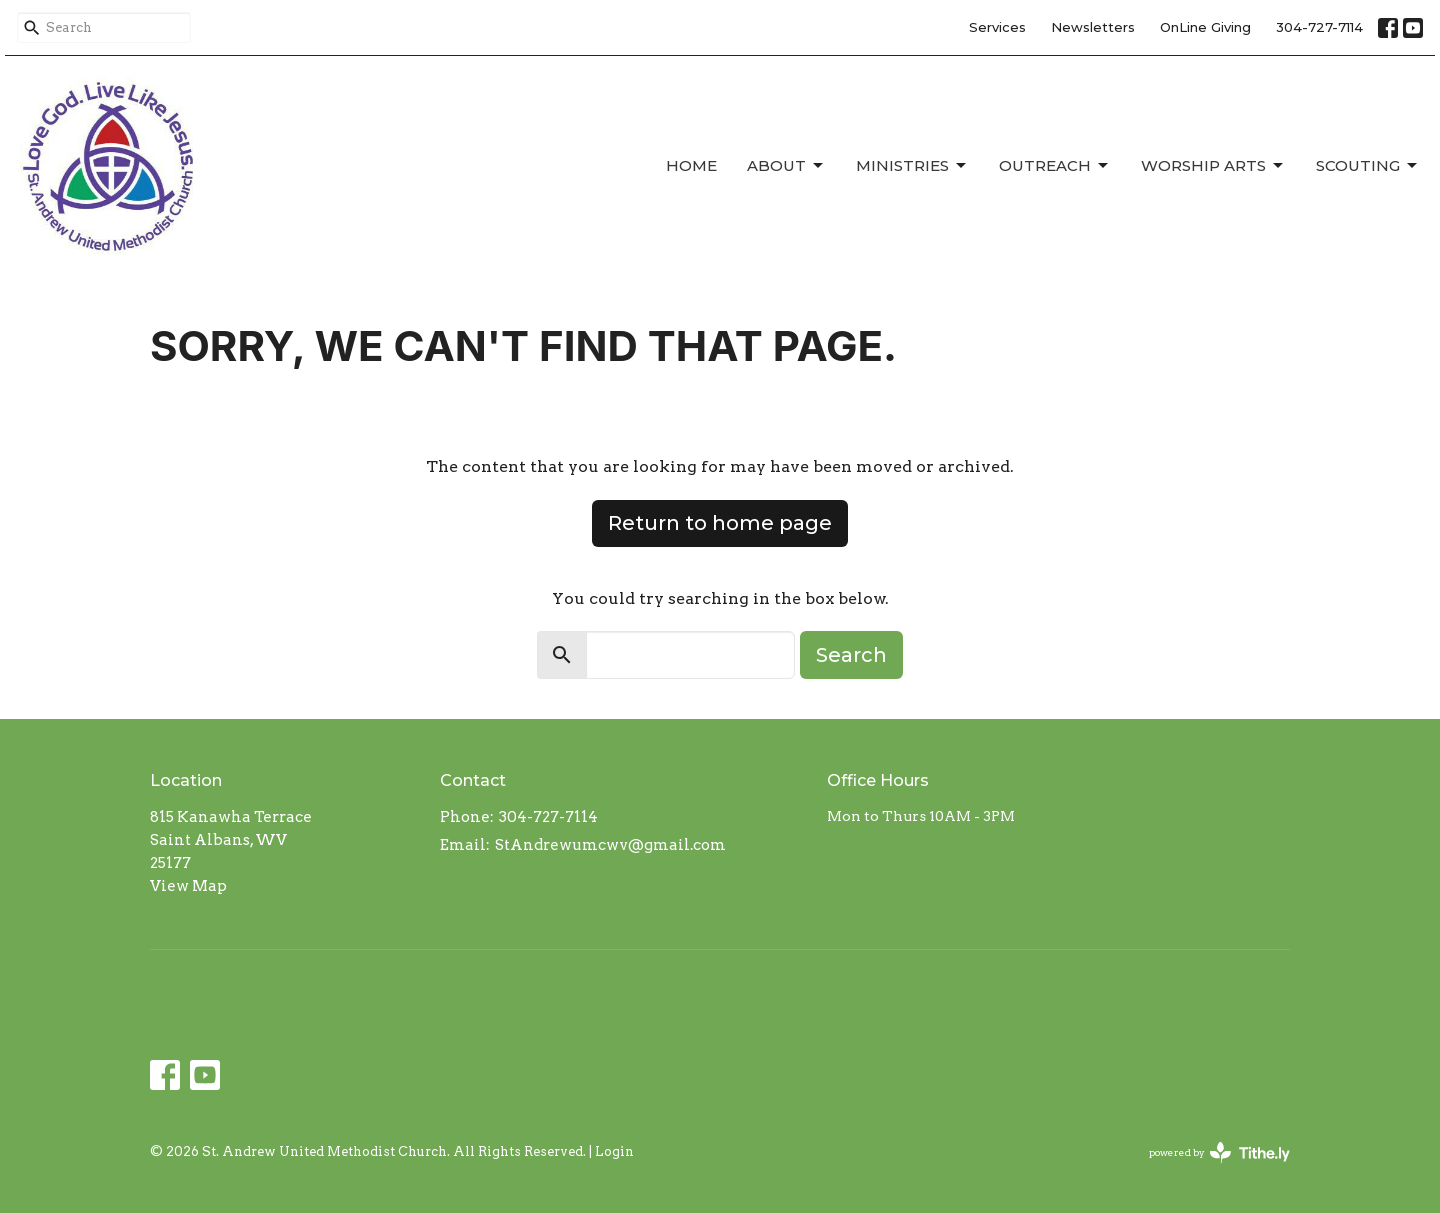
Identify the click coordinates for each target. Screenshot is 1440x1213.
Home (691, 165)
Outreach (1055, 166)
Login (614, 1151)
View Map (188, 886)
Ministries (912, 166)
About (786, 166)
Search (851, 655)
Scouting (1368, 166)
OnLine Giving (1205, 27)
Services (997, 27)
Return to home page (720, 523)
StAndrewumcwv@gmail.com (610, 845)
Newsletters (1093, 27)
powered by (1219, 1152)
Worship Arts (1213, 166)
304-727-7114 (1319, 27)
